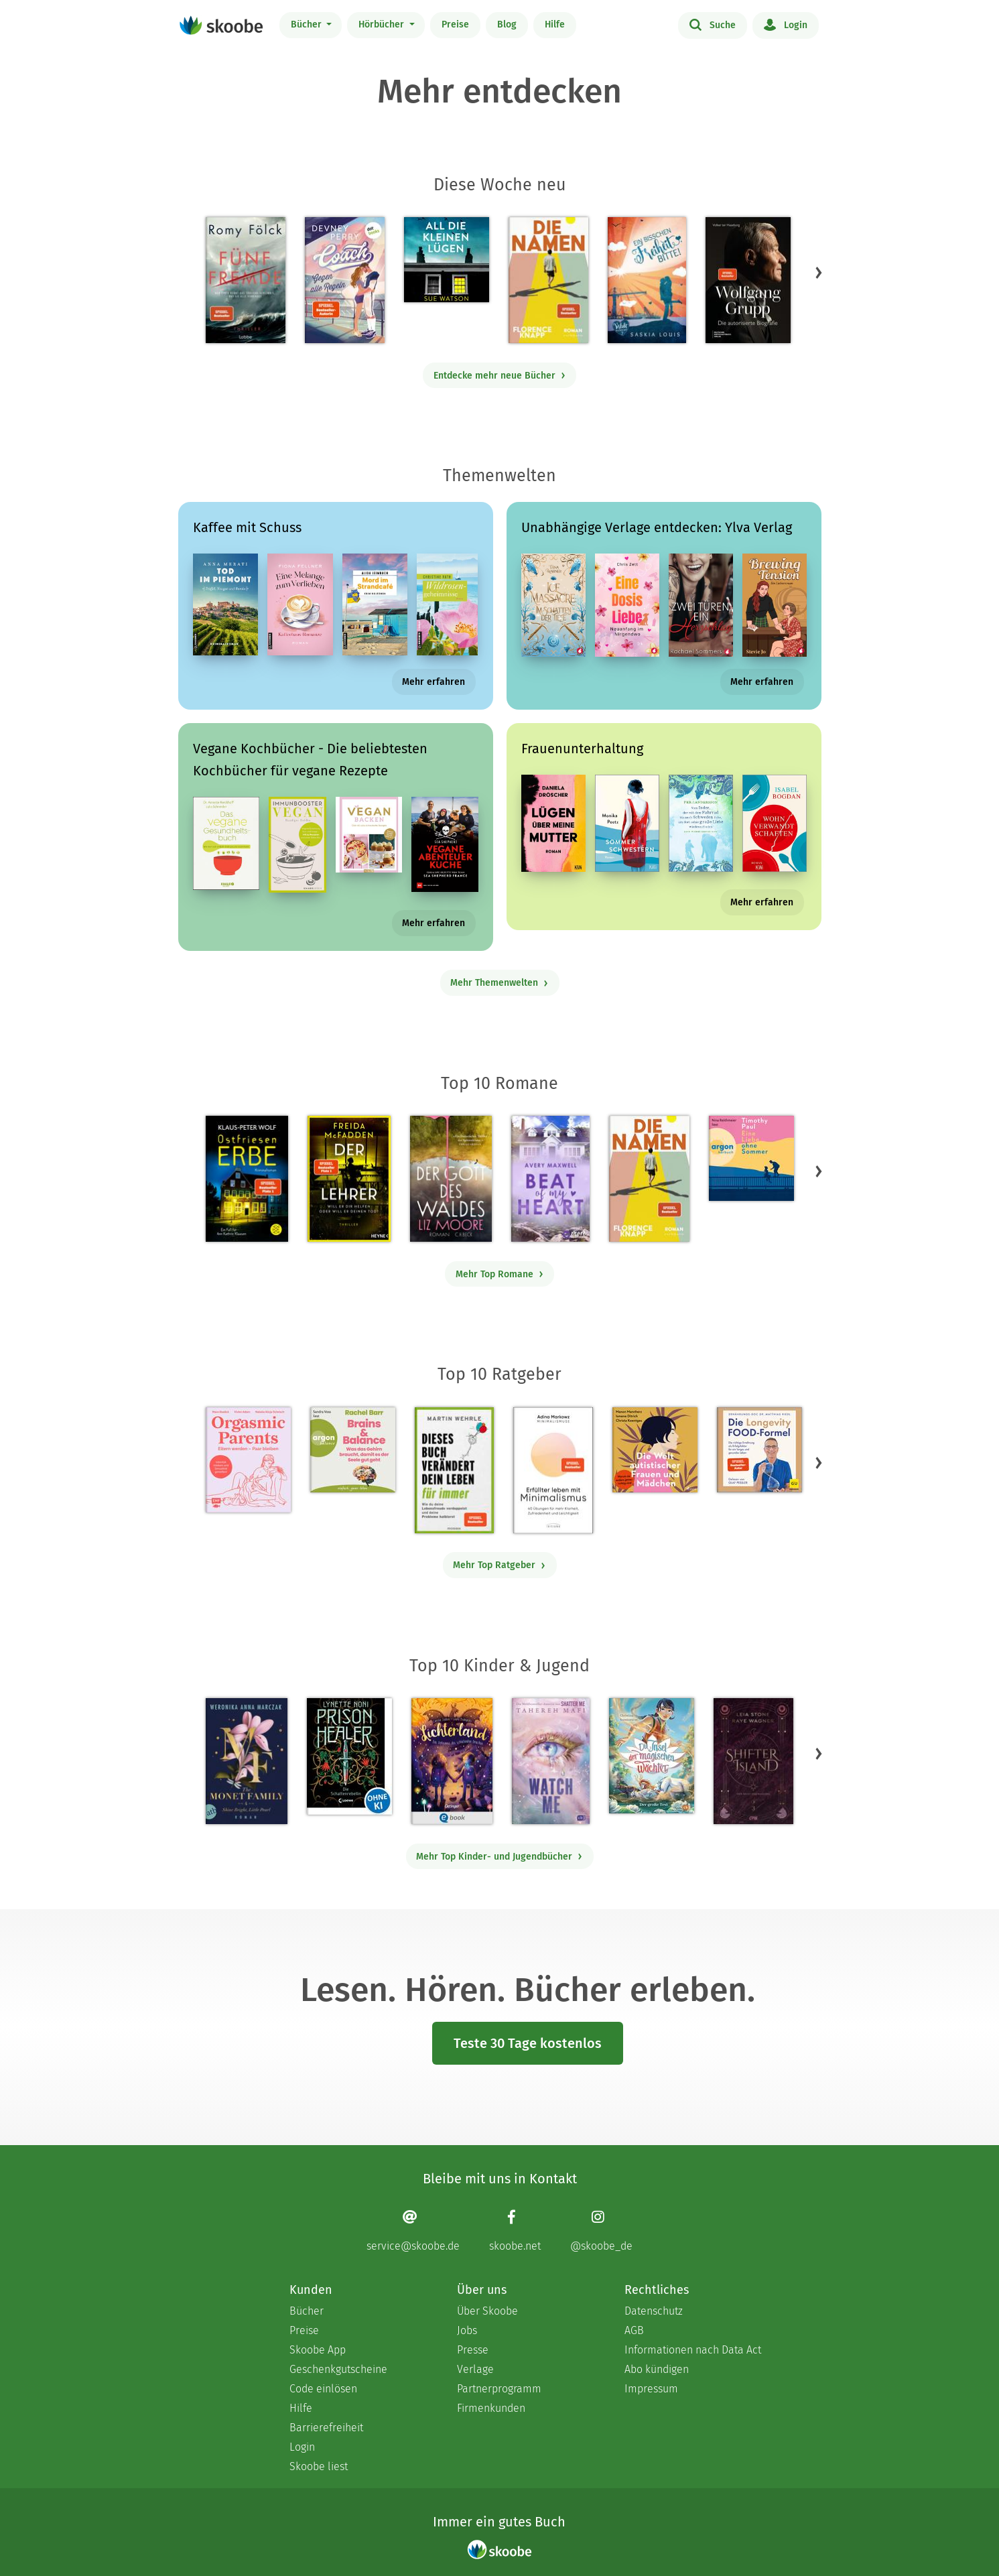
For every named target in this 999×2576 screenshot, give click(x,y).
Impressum (651, 2388)
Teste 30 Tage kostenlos (528, 2043)
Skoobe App (317, 2349)
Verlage (475, 2369)
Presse (472, 2349)
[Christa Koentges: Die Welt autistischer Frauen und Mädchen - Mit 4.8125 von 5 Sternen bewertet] (655, 1449)
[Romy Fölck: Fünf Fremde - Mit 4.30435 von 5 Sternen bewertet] (245, 280)
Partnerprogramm (499, 2388)
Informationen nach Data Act (692, 2349)
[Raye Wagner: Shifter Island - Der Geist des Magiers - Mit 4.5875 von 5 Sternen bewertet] (753, 1761)
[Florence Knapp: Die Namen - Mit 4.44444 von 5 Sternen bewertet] (548, 280)
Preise (455, 24)
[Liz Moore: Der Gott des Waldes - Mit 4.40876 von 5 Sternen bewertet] (450, 1179)
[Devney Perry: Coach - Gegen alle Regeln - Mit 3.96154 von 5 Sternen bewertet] (344, 280)
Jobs (467, 2330)
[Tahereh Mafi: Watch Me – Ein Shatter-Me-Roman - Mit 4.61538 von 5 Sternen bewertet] (550, 1761)
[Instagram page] (601, 2230)
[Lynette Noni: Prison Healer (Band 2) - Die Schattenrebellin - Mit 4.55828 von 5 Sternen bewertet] (349, 1756)
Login (785, 24)
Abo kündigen (656, 2369)
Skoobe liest (318, 2466)
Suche (712, 24)
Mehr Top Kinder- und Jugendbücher (499, 1856)
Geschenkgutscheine (338, 2369)
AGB (634, 2330)
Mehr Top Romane (500, 1274)
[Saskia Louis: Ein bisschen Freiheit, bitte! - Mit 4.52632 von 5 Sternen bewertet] (647, 280)
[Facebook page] (515, 2230)
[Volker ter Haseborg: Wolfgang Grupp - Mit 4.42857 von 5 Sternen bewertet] (748, 280)
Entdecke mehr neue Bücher (500, 375)
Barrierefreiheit (326, 2427)
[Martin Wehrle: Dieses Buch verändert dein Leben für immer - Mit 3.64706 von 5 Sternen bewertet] (454, 1470)
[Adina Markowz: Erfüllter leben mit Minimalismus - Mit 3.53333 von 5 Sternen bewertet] (553, 1470)
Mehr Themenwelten (499, 982)
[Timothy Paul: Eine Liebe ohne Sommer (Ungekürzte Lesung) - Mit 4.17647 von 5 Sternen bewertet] (751, 1158)
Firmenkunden (491, 2408)
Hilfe (555, 24)
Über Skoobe (487, 2311)
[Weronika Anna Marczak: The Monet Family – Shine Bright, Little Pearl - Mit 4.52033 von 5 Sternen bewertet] (246, 1761)
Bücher (307, 24)
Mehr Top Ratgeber (499, 1565)
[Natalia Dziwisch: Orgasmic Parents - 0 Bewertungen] (248, 1460)
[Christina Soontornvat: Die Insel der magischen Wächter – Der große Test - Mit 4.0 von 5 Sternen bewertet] (651, 1755)
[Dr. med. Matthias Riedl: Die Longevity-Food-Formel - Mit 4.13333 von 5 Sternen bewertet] (759, 1449)
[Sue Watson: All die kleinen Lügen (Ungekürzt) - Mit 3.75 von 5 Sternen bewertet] (446, 259)
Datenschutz (653, 2311)
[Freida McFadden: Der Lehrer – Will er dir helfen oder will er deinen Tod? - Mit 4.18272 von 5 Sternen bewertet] (349, 1179)
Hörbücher (382, 24)
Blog (507, 24)
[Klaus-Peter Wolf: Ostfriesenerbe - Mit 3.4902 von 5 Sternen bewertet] (247, 1179)
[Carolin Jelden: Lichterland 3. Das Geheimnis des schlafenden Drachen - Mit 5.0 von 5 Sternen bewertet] (451, 1761)
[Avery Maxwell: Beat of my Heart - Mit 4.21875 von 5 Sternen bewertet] (550, 1179)
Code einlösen (323, 2388)
